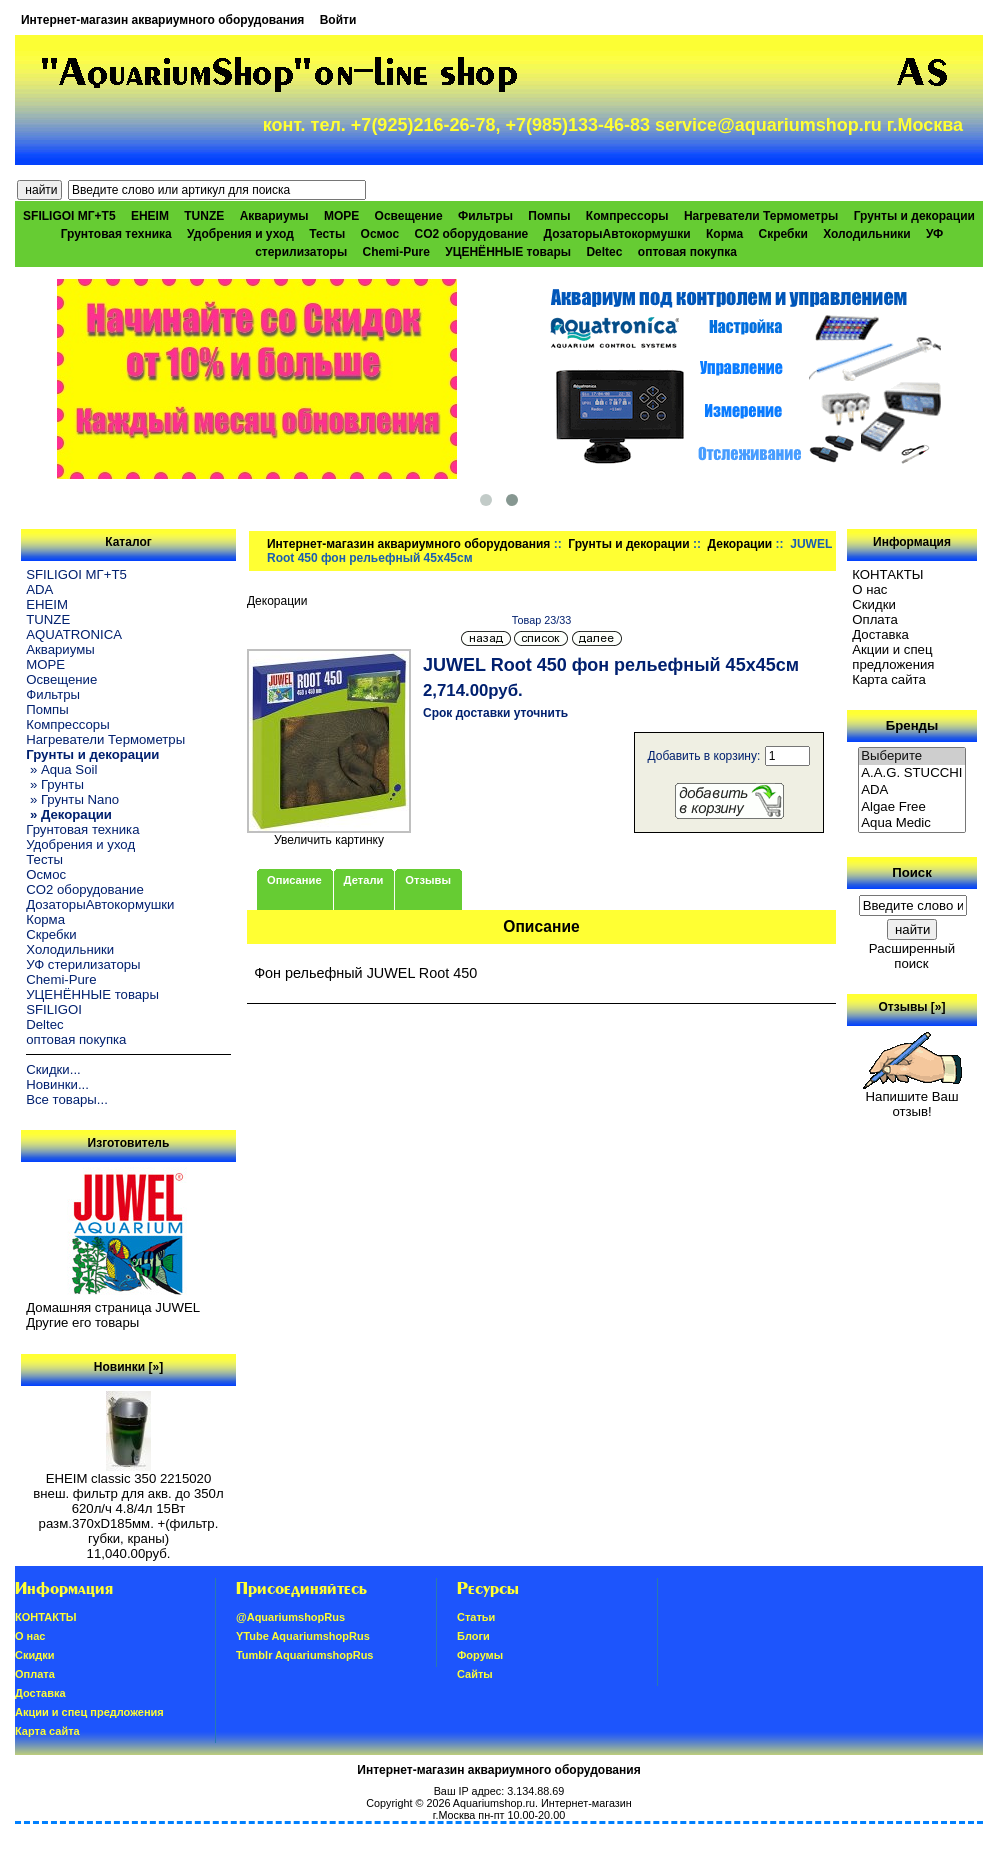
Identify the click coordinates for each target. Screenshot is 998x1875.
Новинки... (57, 1084)
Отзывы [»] (911, 1007)
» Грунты (55, 784)
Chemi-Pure (396, 252)
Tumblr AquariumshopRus (305, 1655)
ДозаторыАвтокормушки (617, 234)
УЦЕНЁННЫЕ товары (508, 252)
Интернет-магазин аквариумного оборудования (162, 20)
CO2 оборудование (471, 234)
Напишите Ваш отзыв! (912, 1098)
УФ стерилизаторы (83, 964)
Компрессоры (627, 216)
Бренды (912, 725)
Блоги (473, 1636)
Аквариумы (274, 216)
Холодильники (867, 234)
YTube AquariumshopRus (303, 1636)
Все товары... (67, 1099)
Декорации (740, 544)
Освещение (409, 216)
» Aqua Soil (61, 769)
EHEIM (150, 216)
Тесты (327, 234)
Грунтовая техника (116, 234)
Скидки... (53, 1069)
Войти (338, 20)
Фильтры (485, 216)
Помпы (549, 216)
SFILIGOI (54, 1009)
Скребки (783, 234)
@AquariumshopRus (290, 1617)
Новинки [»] (128, 1367)
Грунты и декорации (628, 544)
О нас (869, 589)
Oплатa (875, 619)
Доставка (880, 634)
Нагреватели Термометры (761, 216)
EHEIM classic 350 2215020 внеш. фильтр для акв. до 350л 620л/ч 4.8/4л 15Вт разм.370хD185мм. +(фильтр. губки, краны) (128, 1502)
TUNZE (204, 216)
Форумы (480, 1655)
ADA (39, 589)
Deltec (604, 252)
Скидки (874, 604)
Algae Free (912, 807)
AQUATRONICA (74, 634)
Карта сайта (888, 679)
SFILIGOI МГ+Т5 (69, 216)
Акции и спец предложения (893, 657)
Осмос (380, 234)
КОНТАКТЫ (887, 574)
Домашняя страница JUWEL (113, 1307)
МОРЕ (341, 216)
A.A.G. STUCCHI (912, 773)
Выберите (912, 756)
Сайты (475, 1674)
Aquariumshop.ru (494, 1803)
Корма (724, 234)
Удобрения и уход (240, 234)
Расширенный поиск (912, 956)
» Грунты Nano (72, 799)
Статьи (476, 1617)
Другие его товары (82, 1322)
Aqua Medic (912, 823)
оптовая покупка (687, 252)
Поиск (912, 872)
